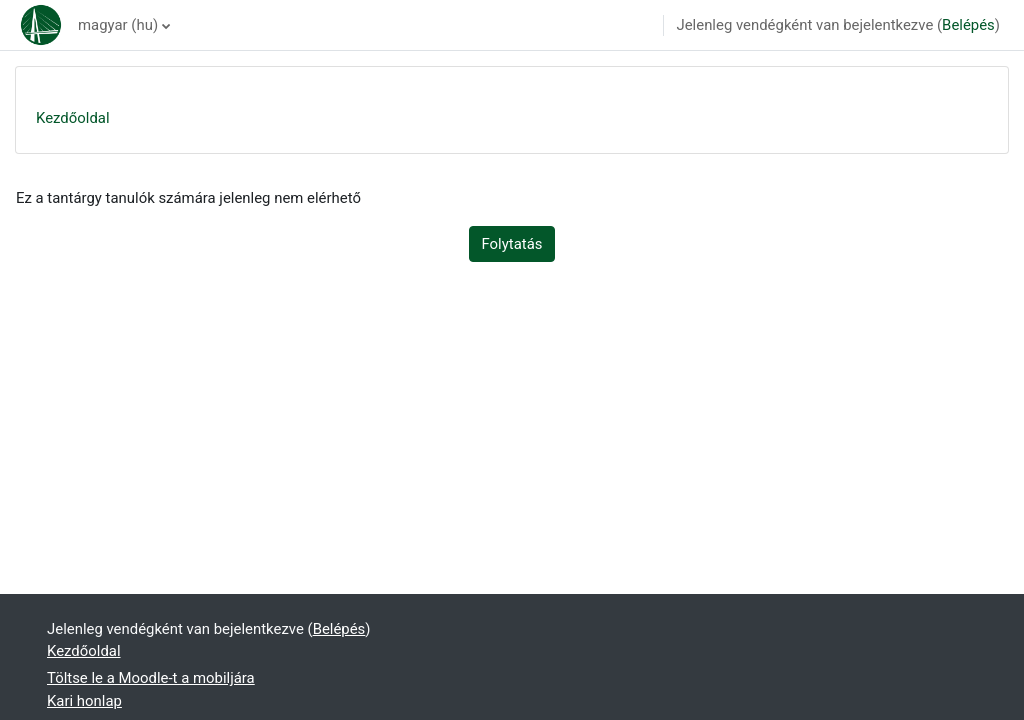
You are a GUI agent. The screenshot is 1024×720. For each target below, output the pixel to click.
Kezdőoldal (73, 118)
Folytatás (512, 244)
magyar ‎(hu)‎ (118, 25)
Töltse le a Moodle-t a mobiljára (151, 678)
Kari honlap (84, 701)
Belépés (968, 25)
